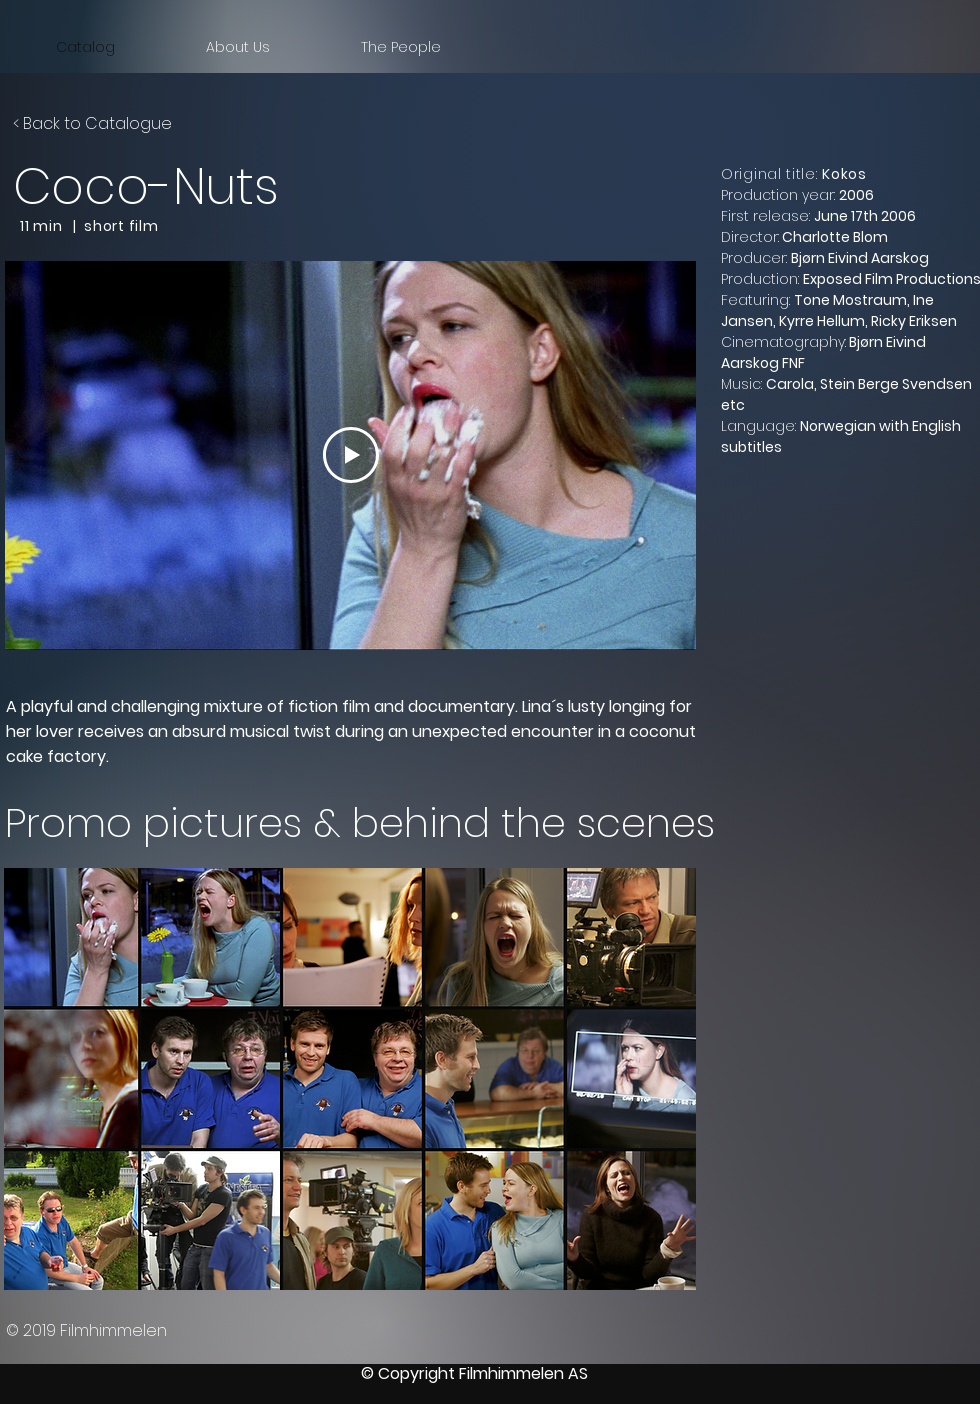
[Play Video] (351, 455)
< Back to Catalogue (92, 123)
